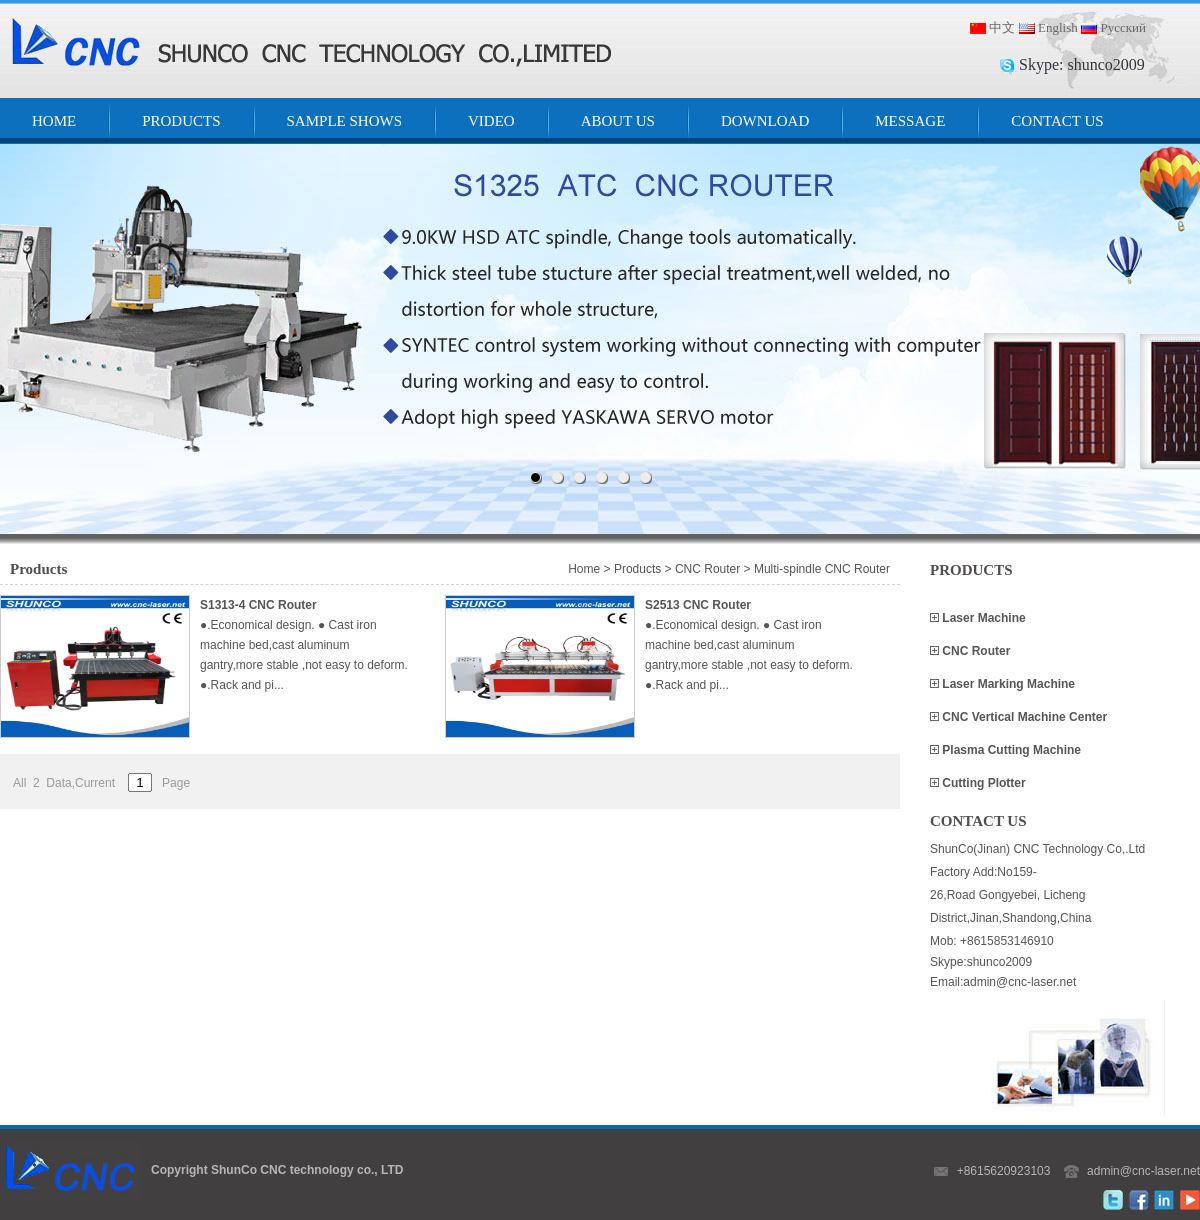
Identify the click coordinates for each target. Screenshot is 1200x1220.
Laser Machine (982, 618)
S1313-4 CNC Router (258, 605)
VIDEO (491, 121)
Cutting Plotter (982, 783)
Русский (1123, 27)
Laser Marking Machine (1007, 684)
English (1058, 27)
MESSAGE (910, 121)
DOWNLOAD (765, 121)
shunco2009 (1105, 64)
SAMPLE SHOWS (344, 121)
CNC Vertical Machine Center (1023, 717)
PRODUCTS (181, 121)
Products (637, 569)
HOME (54, 121)
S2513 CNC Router (698, 605)
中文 (1002, 27)
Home (584, 569)
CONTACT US (1057, 121)
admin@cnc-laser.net (1143, 1171)
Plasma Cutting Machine (1010, 750)
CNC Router (974, 651)
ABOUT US (618, 121)
